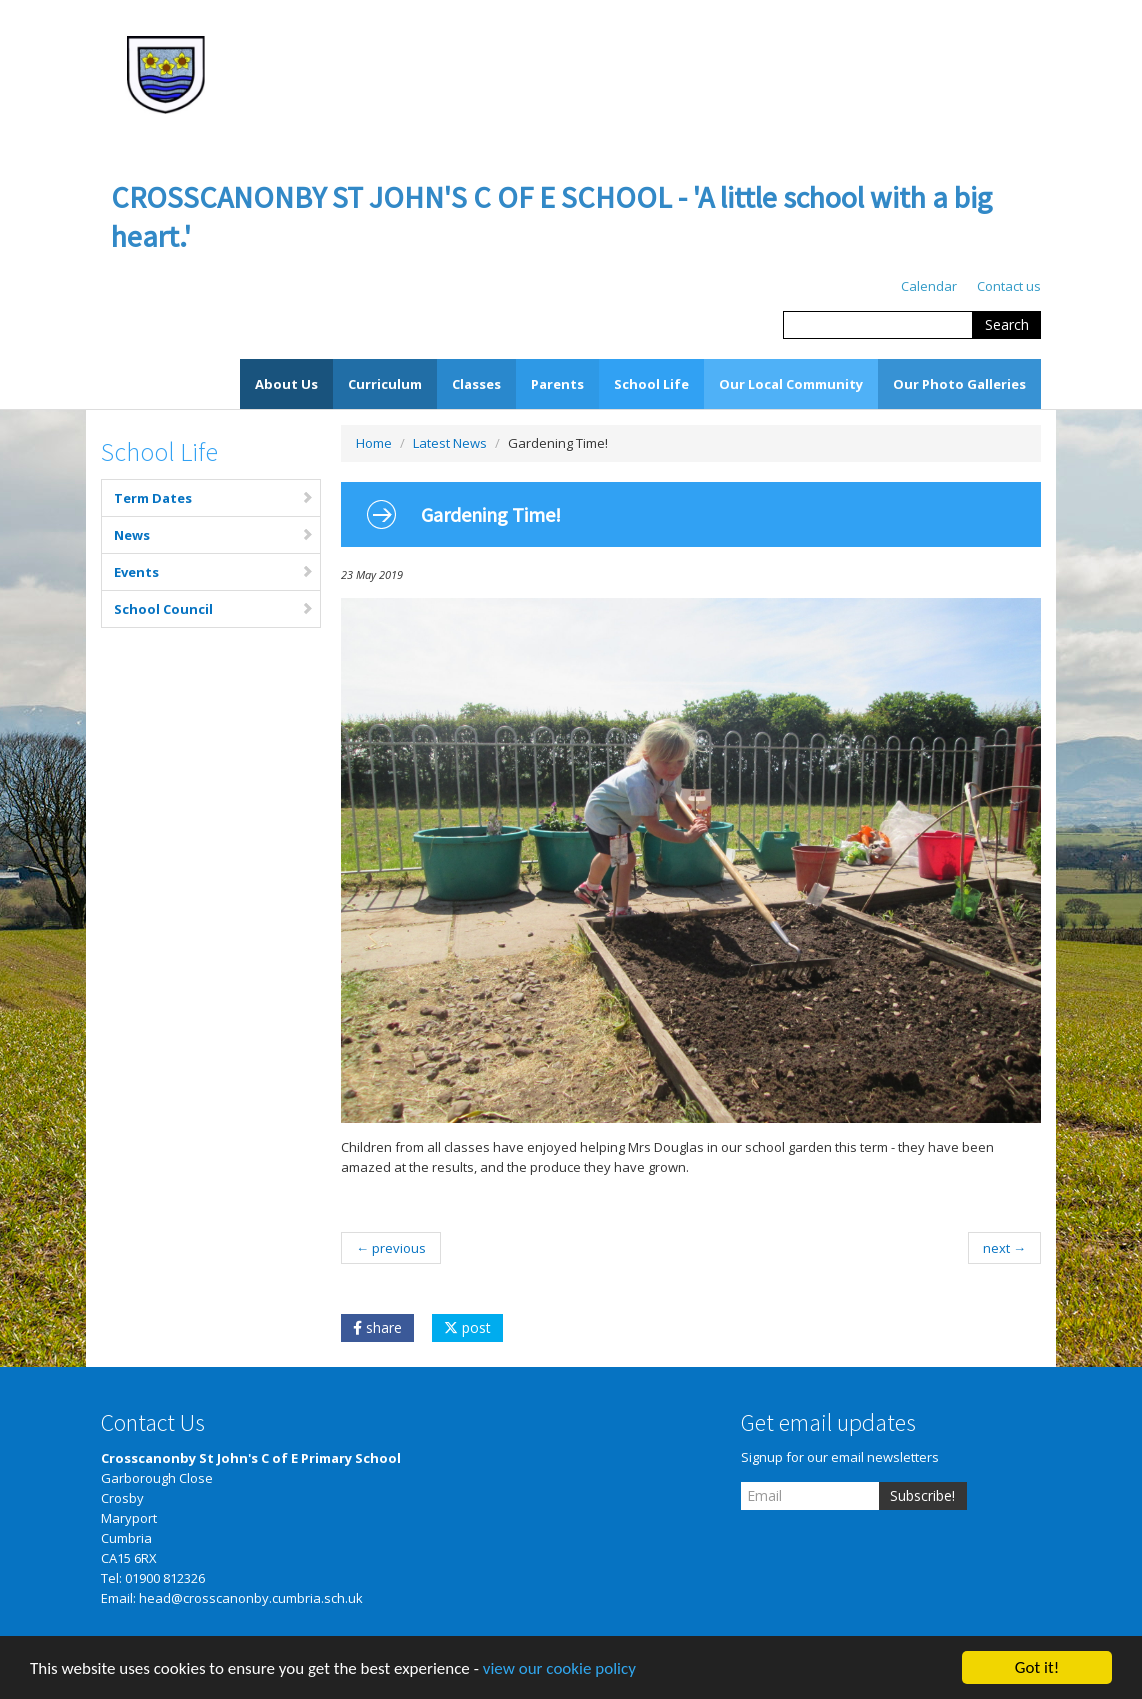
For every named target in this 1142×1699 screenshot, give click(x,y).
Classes (476, 384)
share (377, 1327)
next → (1004, 1248)
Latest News (450, 443)
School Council (214, 609)
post (467, 1327)
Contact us (1009, 286)
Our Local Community (791, 384)
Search (1007, 324)
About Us (286, 384)
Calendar (929, 286)
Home (374, 443)
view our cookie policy (559, 1670)
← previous (391, 1248)
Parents (557, 384)
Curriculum (385, 384)
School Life (651, 384)
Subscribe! (922, 1495)
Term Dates (214, 498)
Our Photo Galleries (959, 384)
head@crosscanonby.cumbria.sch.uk (251, 1598)
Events (214, 572)
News (214, 535)
